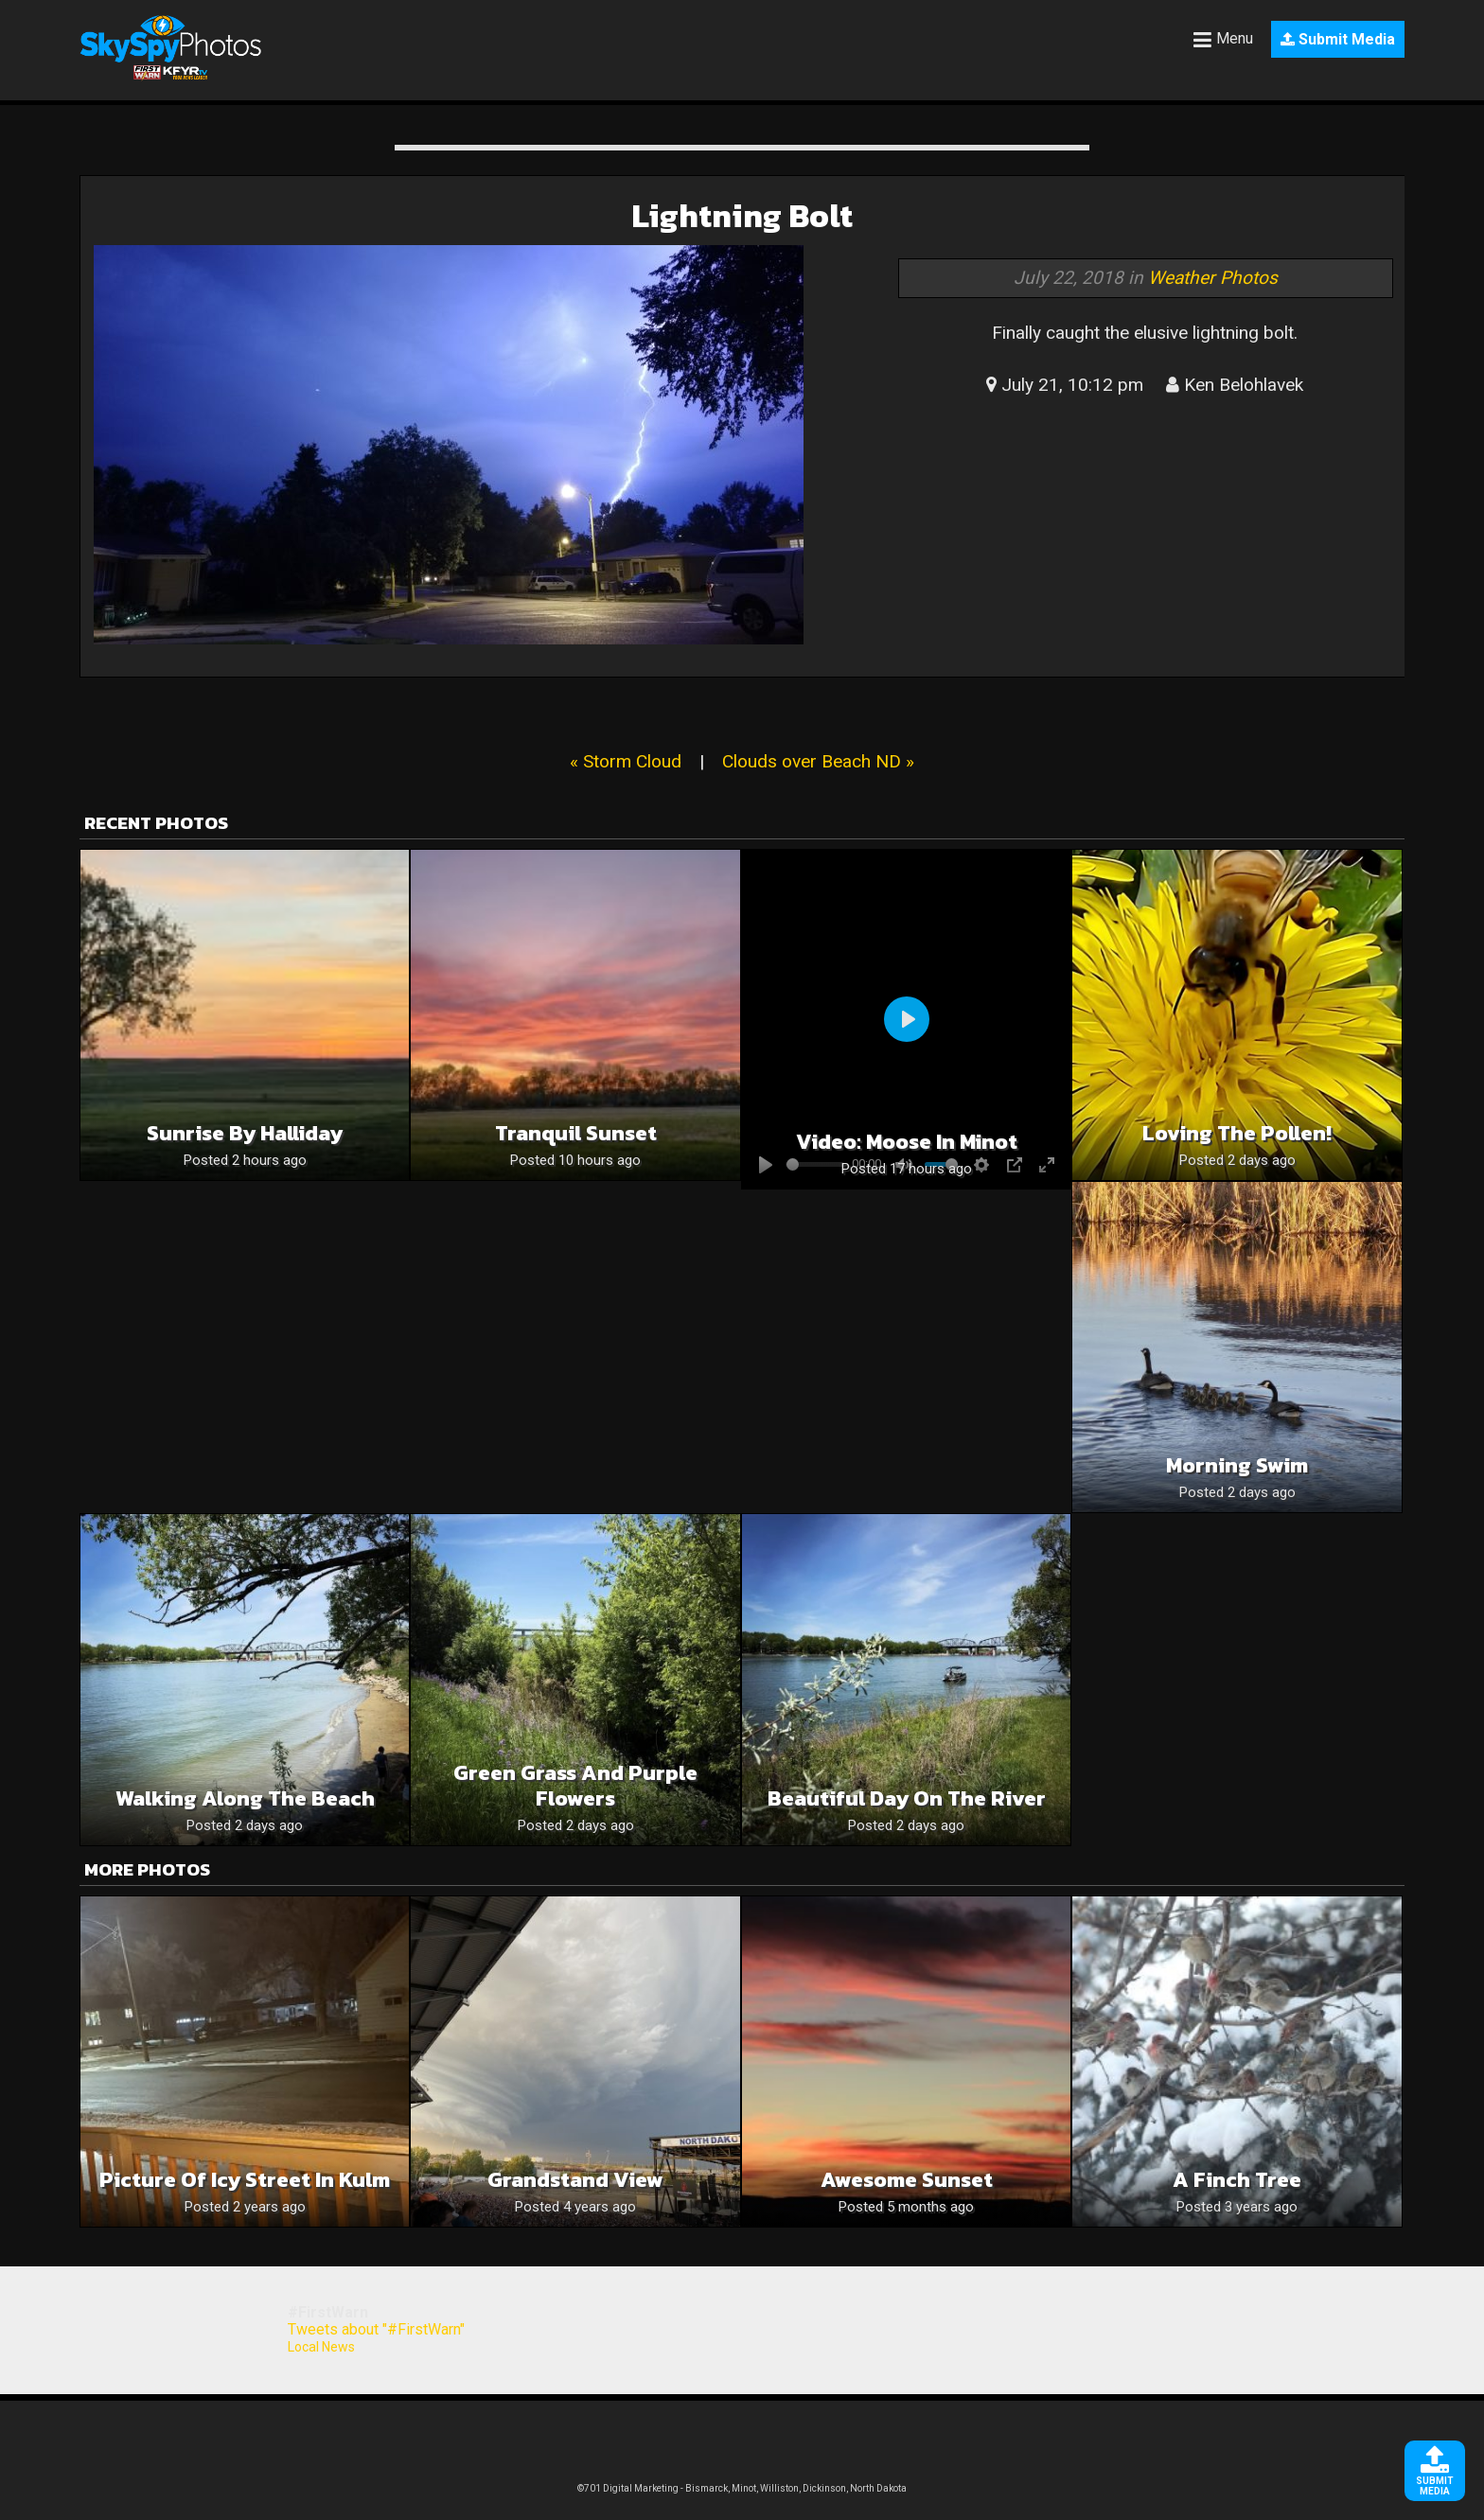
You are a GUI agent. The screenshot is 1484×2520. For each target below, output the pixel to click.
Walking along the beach (245, 1798)
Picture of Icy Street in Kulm (244, 2180)
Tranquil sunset (576, 1133)
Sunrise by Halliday (245, 1133)
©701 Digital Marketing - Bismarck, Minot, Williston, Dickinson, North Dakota (742, 2488)
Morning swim (1237, 1465)
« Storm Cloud (625, 761)
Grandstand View (575, 2180)
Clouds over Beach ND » (818, 761)
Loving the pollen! (1237, 1133)
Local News (321, 2346)
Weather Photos (1213, 278)
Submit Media (1338, 39)
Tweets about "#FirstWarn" (376, 2329)
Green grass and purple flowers (575, 1785)
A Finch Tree (1237, 2180)
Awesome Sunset (907, 2180)
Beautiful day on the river (907, 1798)
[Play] (906, 1019)
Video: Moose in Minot (906, 1141)
